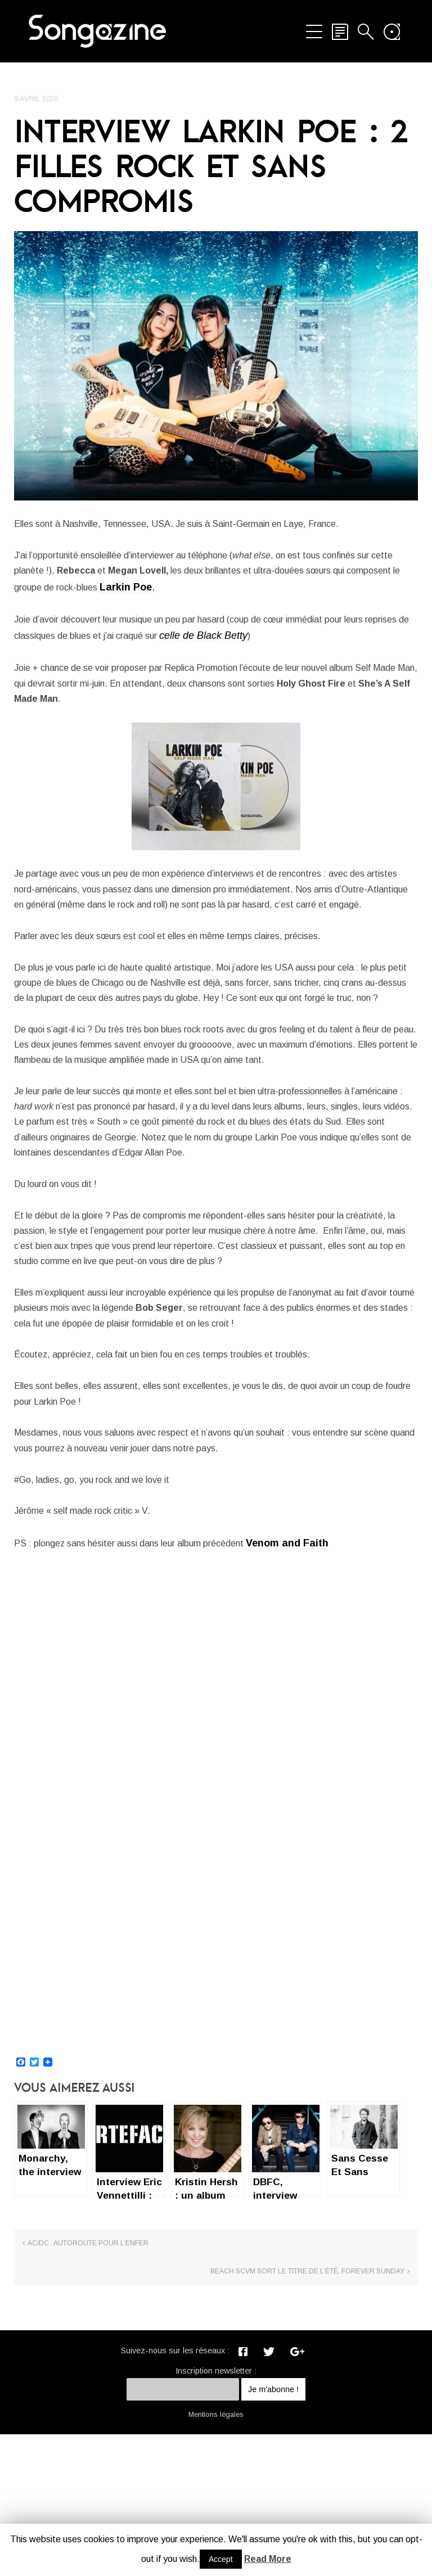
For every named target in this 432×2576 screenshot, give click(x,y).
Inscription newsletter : (216, 2512)
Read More (267, 2559)
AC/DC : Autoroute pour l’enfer (88, 2404)
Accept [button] (221, 2559)
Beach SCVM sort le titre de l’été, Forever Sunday (327, 2408)
